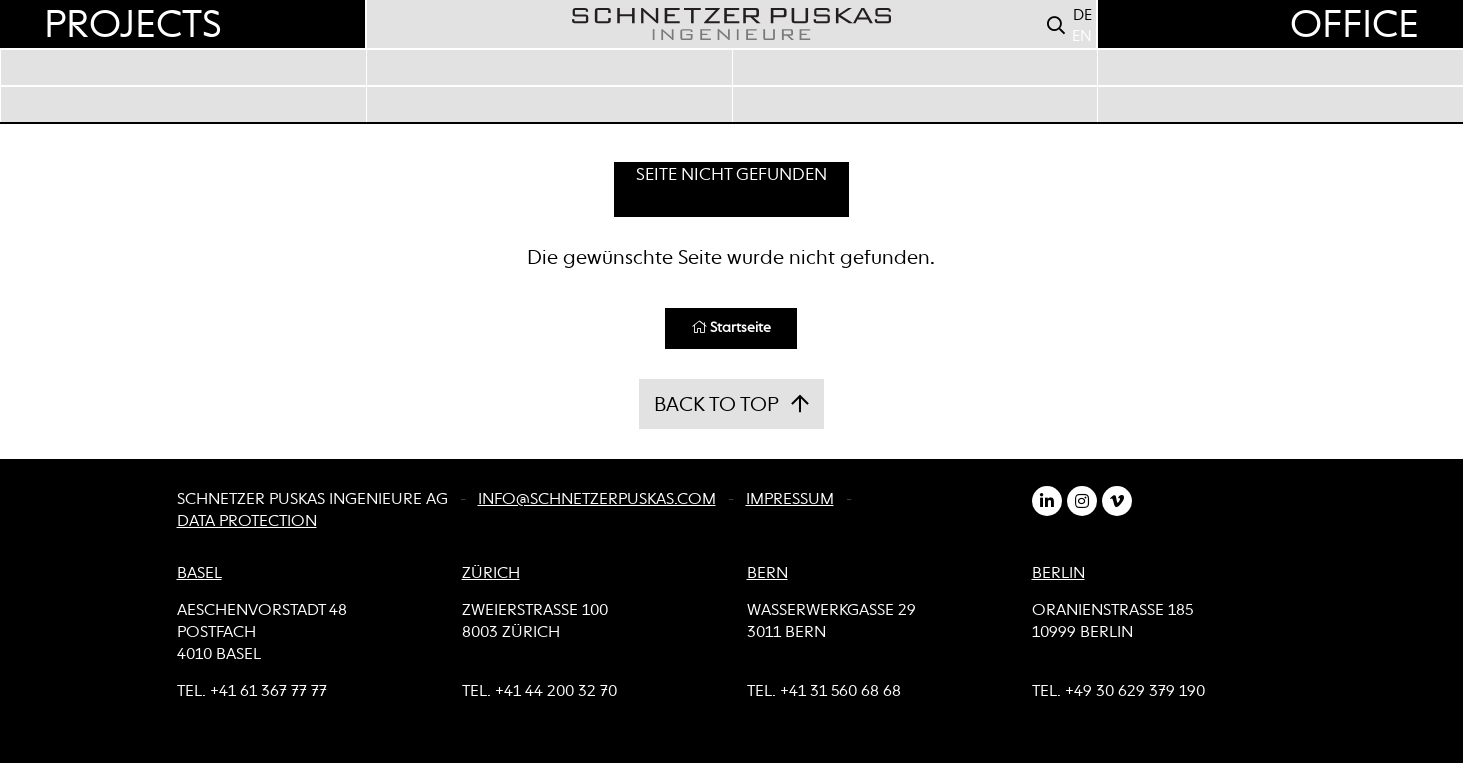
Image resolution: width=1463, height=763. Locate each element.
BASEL (199, 574)
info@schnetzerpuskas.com (597, 500)
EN (1082, 36)
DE (1082, 15)
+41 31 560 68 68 (840, 692)
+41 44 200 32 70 (556, 692)
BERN (767, 574)
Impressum (790, 500)
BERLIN (1058, 574)
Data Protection (247, 522)
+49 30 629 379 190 (1135, 692)
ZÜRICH (491, 574)
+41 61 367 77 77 (268, 692)
